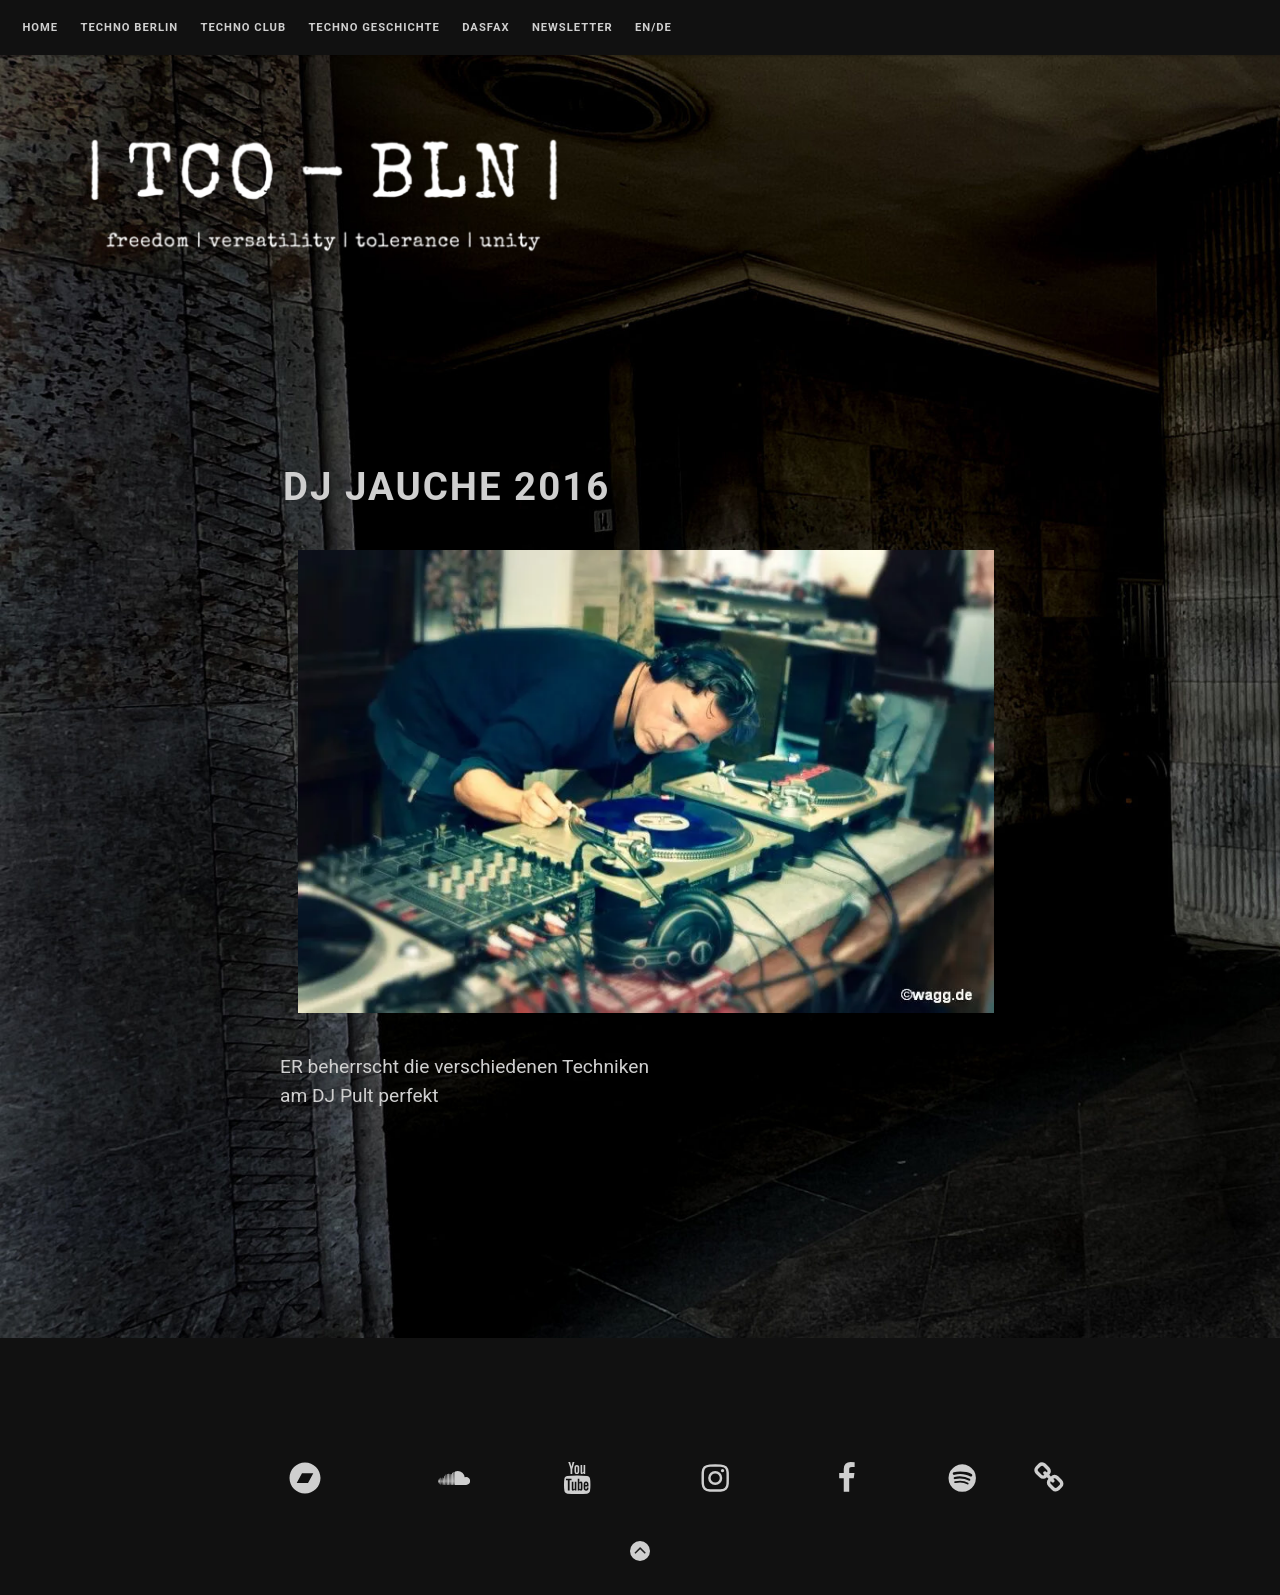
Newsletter (572, 28)
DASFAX (485, 28)
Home (40, 28)
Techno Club (243, 28)
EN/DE (653, 28)
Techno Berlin (129, 28)
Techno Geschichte (373, 28)
